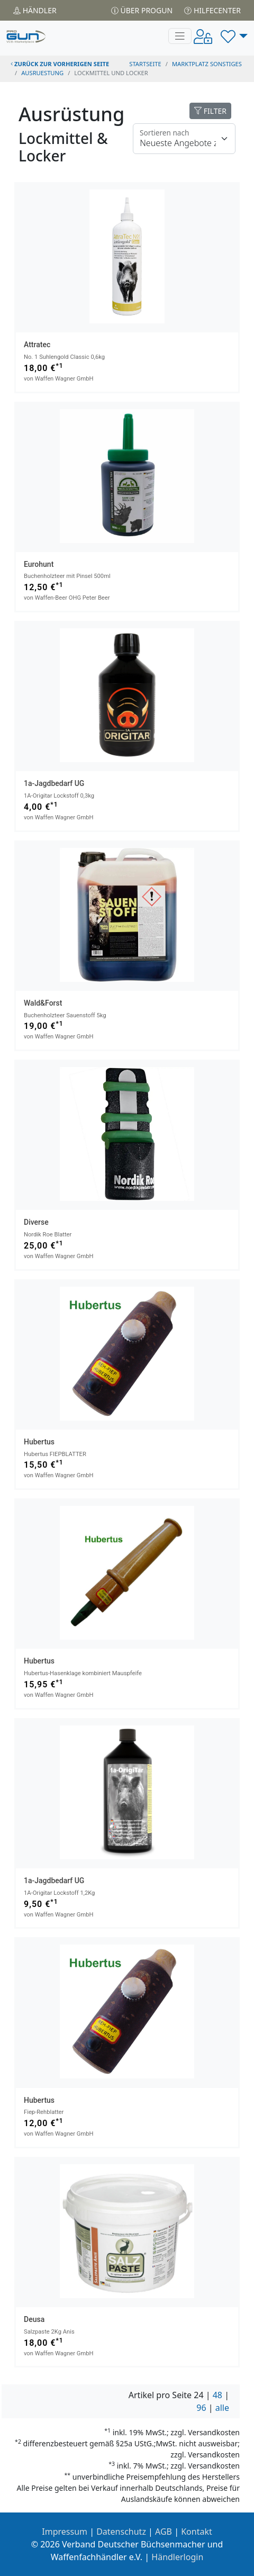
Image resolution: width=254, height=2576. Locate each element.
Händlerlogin (177, 2557)
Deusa (34, 2319)
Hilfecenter (212, 10)
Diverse (36, 1222)
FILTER (210, 111)
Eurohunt (38, 564)
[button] (234, 36)
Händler (35, 10)
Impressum (64, 2531)
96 (201, 2408)
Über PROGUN (142, 10)
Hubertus (39, 1442)
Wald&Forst (43, 1003)
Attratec (37, 344)
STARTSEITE (145, 64)
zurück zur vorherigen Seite (60, 64)
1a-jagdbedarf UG (54, 783)
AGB (163, 2531)
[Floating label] (184, 138)
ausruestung (42, 73)
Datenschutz (121, 2531)
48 (217, 2395)
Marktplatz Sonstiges (207, 64)
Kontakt (196, 2531)
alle (222, 2408)
